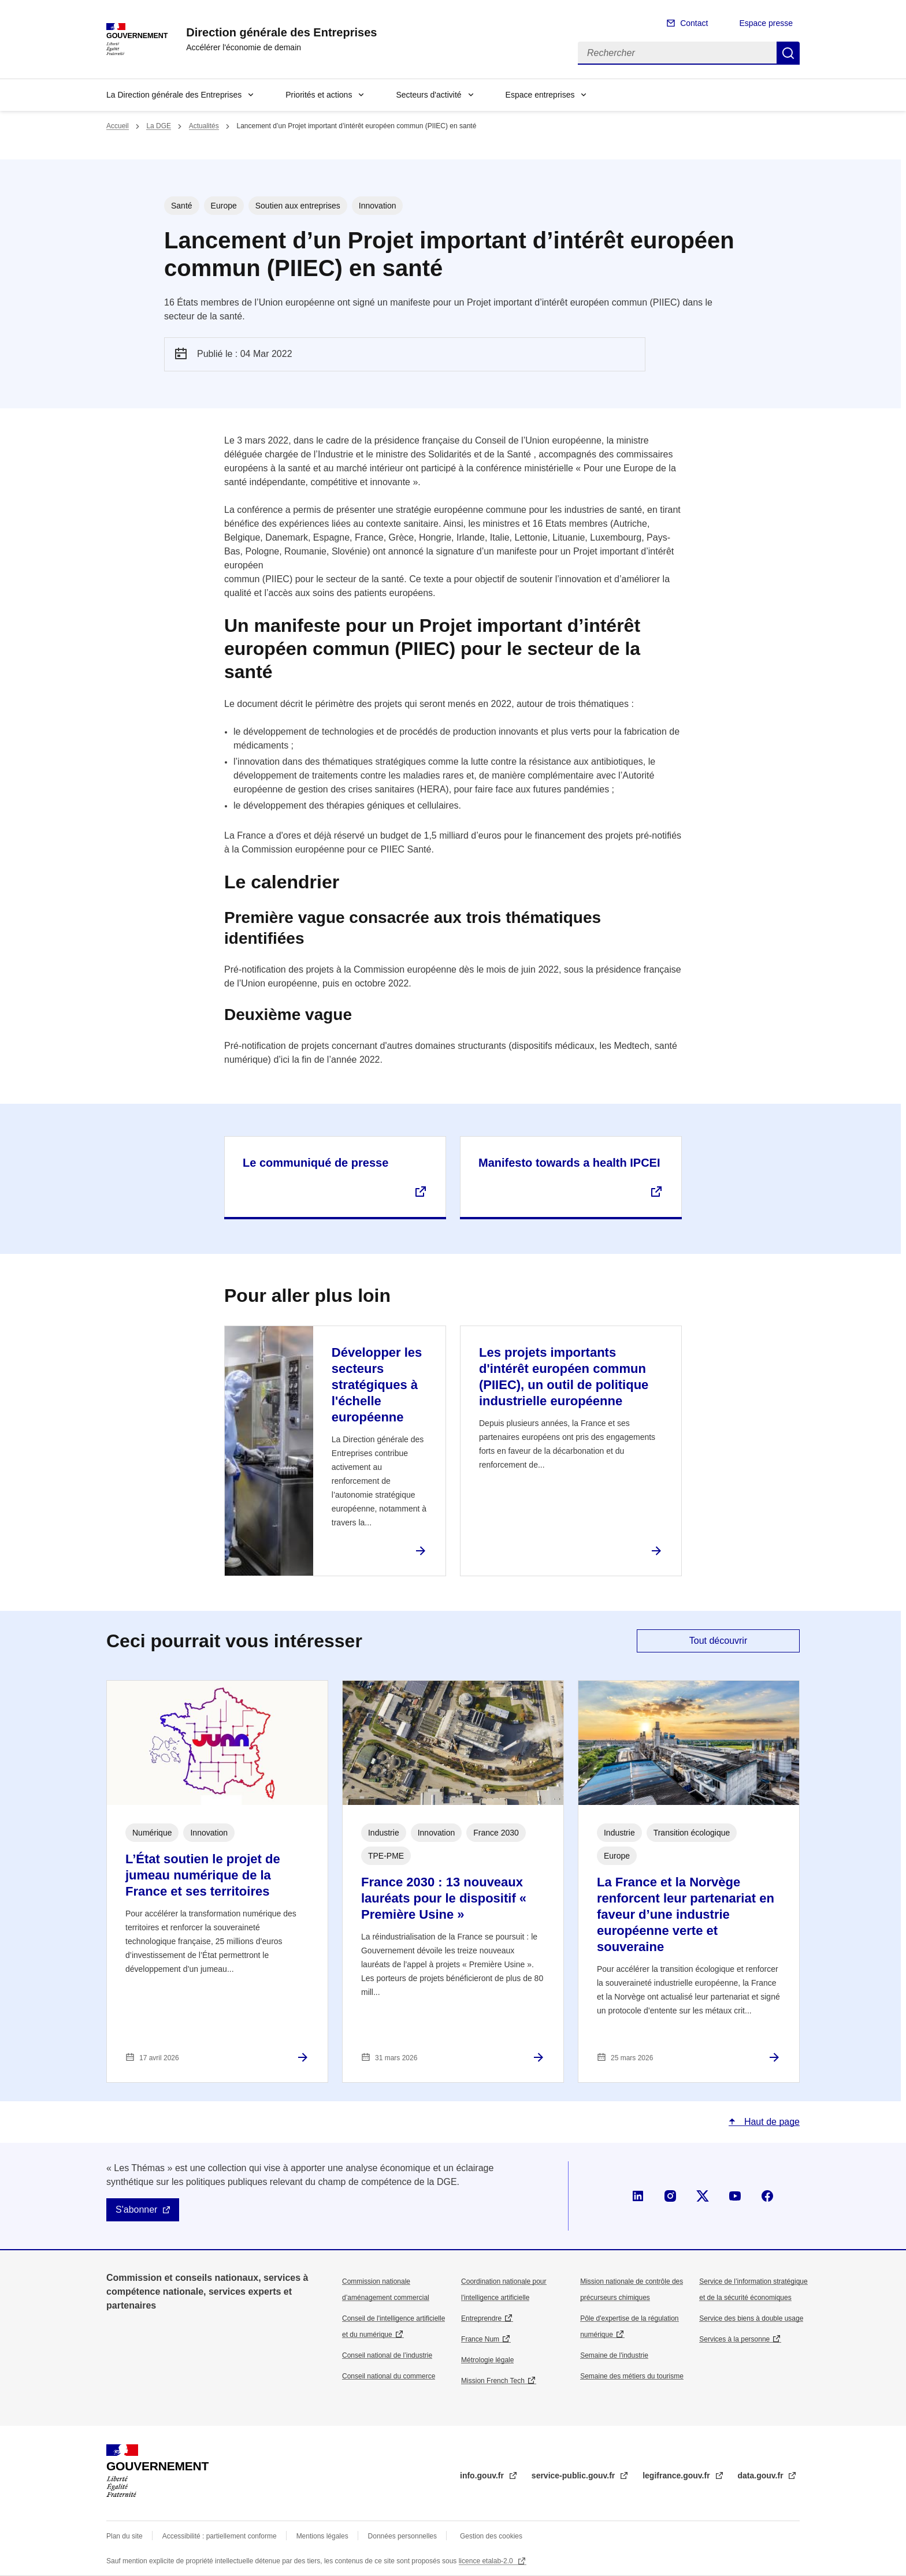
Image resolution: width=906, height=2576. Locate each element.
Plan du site (124, 2536)
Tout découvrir (718, 1641)
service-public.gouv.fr (574, 2475)
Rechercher (788, 53)
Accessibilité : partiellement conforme (219, 2536)
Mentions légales (322, 2536)
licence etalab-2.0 (487, 2561)
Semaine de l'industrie (614, 2355)
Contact (694, 23)
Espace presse (766, 23)
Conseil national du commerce (388, 2376)
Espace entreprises (540, 94)
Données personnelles (402, 2536)
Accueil (117, 126)
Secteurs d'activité (428, 94)
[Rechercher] (677, 53)
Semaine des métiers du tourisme (632, 2376)
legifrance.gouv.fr (677, 2475)
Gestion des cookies (491, 2536)
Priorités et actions (318, 94)
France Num (480, 2339)
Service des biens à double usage (751, 2318)
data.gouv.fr (762, 2475)
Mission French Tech (493, 2381)
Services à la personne (734, 2339)
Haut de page (770, 2122)
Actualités (204, 126)
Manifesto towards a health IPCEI (569, 1162)
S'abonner (136, 2209)
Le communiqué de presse (315, 1162)
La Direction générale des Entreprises (174, 94)
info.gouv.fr (483, 2475)
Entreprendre (481, 2318)
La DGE (158, 126)
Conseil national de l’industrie (387, 2355)
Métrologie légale (487, 2360)
